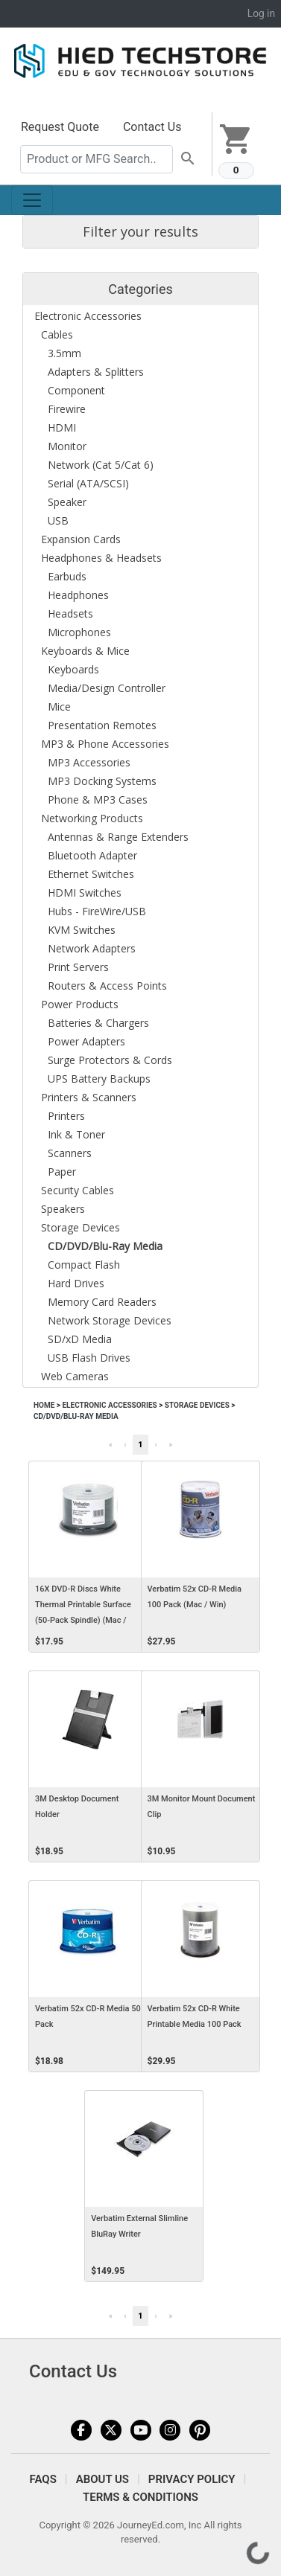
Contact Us (152, 127)
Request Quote (60, 127)
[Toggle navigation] (32, 200)
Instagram (170, 2430)
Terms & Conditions (140, 2497)
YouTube (140, 2430)
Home (44, 1405)
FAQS (43, 2479)
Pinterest (199, 2430)
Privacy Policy (192, 2479)
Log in (261, 13)
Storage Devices (197, 1405)
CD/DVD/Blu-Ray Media (76, 1416)
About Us (102, 2479)
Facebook (81, 2430)
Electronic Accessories (109, 1405)
